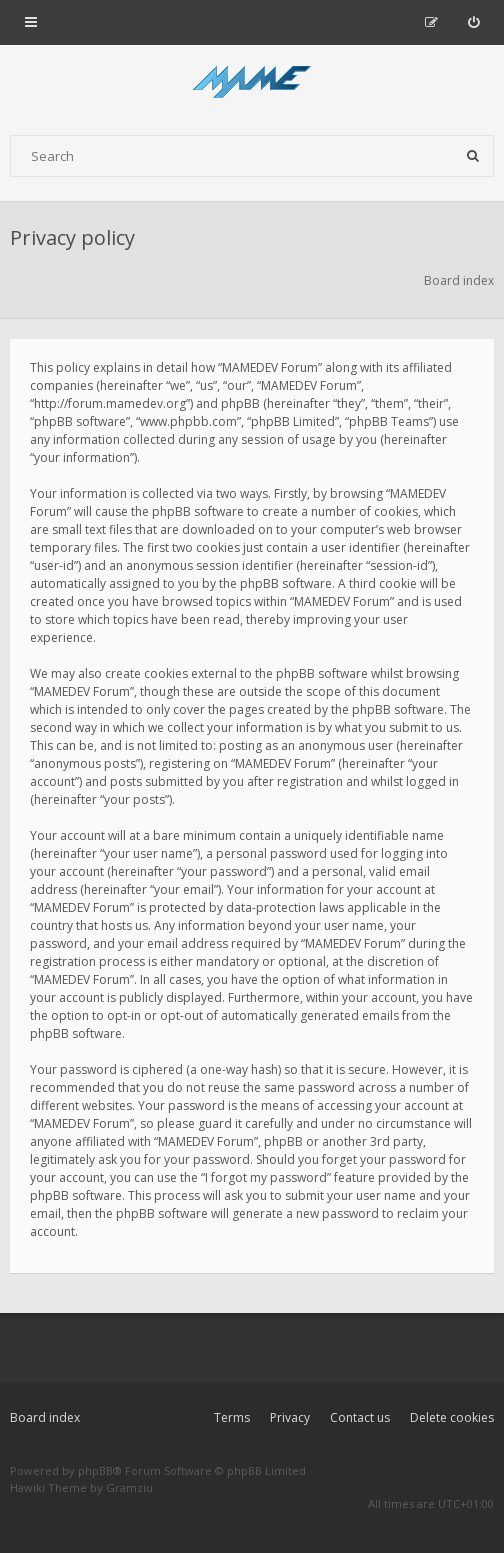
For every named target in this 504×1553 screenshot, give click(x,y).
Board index (45, 1417)
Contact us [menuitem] (360, 1417)
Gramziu (129, 1487)
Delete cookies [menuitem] (452, 1417)
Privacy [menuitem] (290, 1417)
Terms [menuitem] (232, 1417)
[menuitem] (473, 22)
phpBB (95, 1470)
